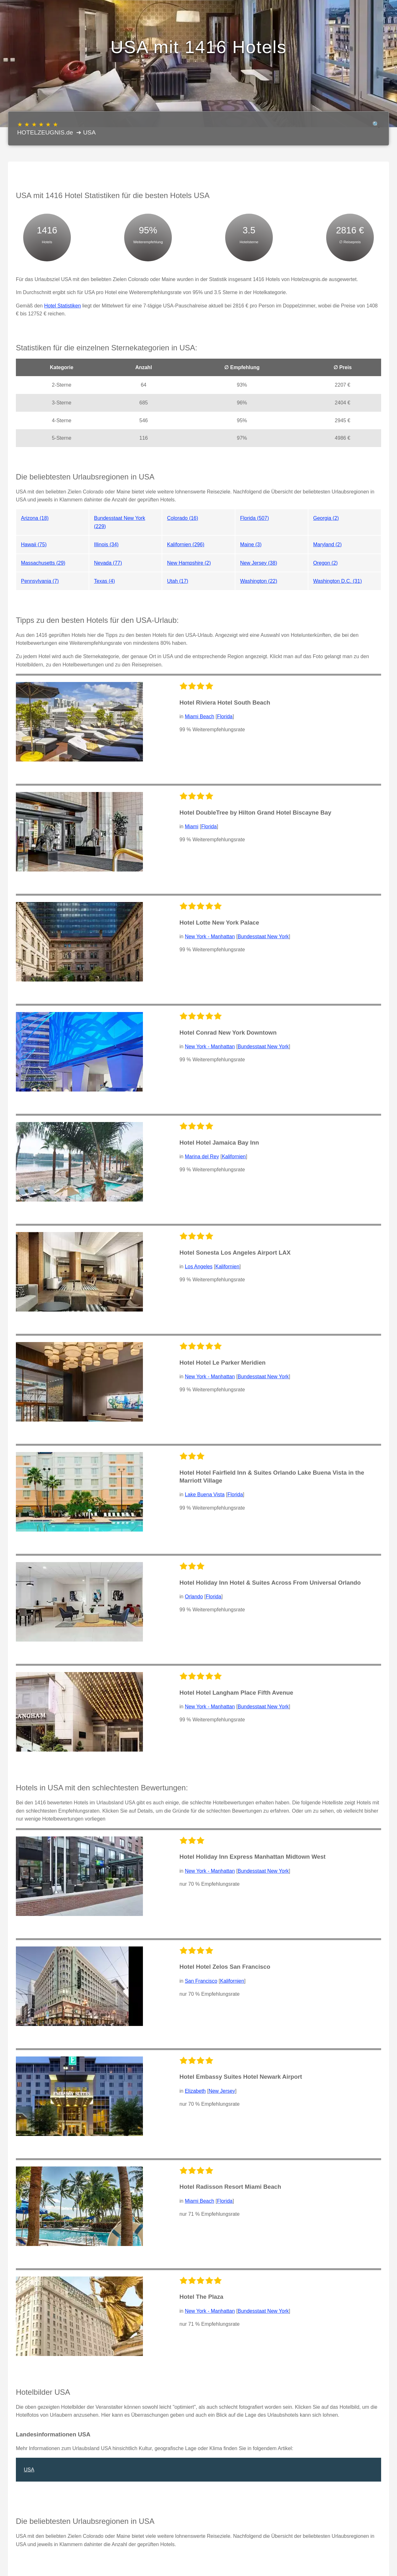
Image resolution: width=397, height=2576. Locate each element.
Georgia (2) (326, 518)
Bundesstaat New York (263, 936)
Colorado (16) (182, 518)
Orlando (194, 1596)
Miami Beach (199, 716)
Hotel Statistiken (62, 305)
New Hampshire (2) (189, 563)
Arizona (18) (35, 518)
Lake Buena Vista (205, 1494)
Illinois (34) (106, 544)
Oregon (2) (325, 563)
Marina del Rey (202, 1156)
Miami (191, 826)
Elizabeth (195, 2091)
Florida (224, 716)
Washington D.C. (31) (337, 581)
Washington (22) (258, 581)
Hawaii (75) (34, 544)
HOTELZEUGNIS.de (45, 128)
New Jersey (222, 2091)
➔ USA (86, 132)
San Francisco (201, 1981)
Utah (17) (177, 581)
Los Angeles (198, 1266)
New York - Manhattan (210, 936)
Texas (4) (104, 581)
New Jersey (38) (258, 563)
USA (29, 2469)
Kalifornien (234, 1156)
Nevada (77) (108, 563)
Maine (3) (251, 544)
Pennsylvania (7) (40, 581)
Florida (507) (254, 518)
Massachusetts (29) (43, 563)
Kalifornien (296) (185, 544)
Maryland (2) (327, 544)
